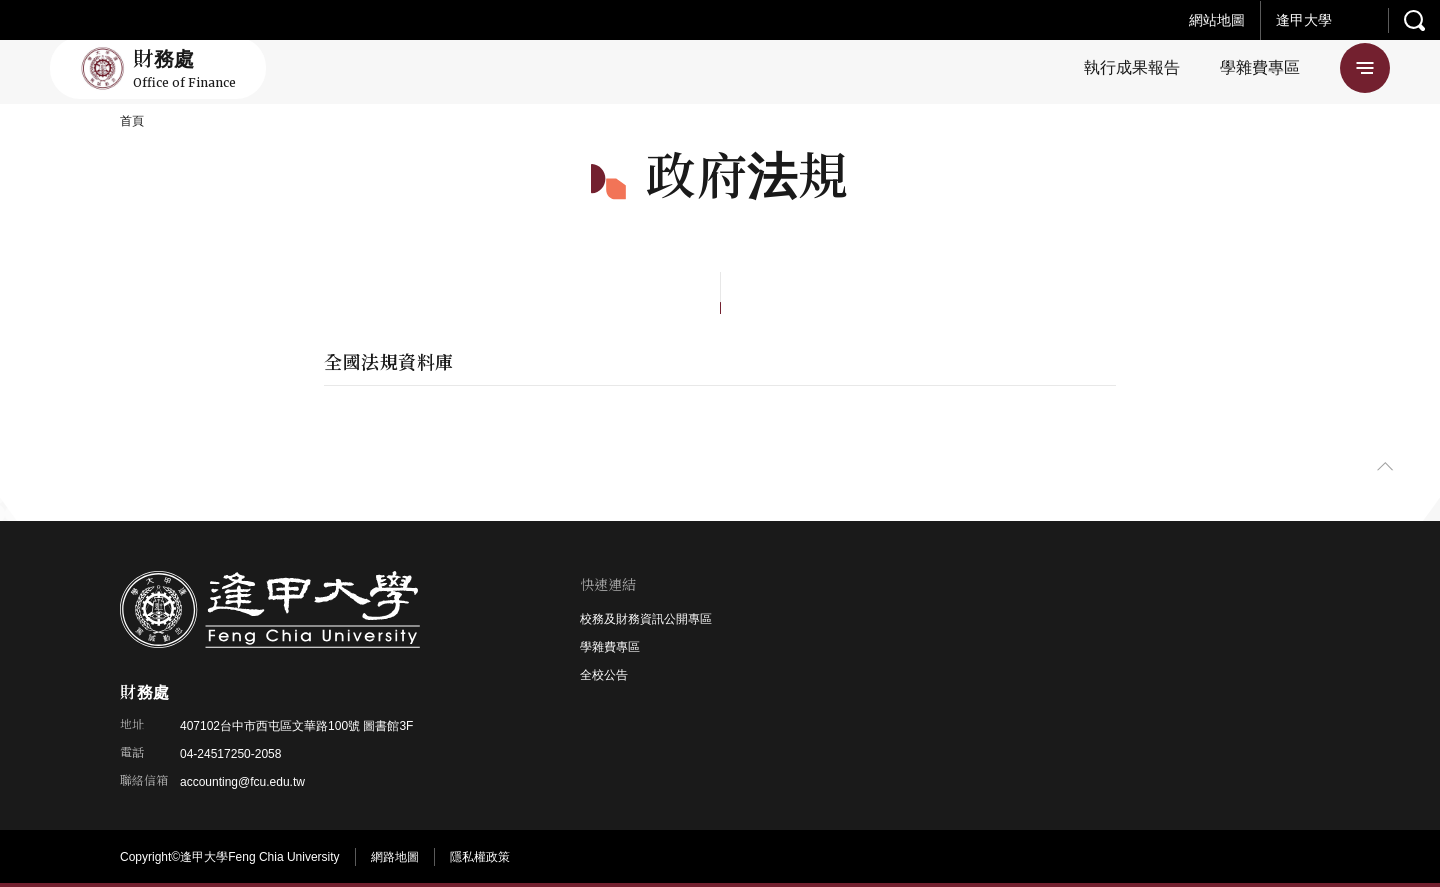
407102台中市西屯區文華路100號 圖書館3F (296, 726)
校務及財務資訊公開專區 (646, 619)
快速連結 (608, 585)
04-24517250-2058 (230, 754)
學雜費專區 (1260, 67)
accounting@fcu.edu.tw (242, 782)
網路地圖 (395, 857)
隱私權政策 (480, 857)
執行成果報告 (1132, 67)
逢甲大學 (1304, 20)
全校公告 (604, 675)
